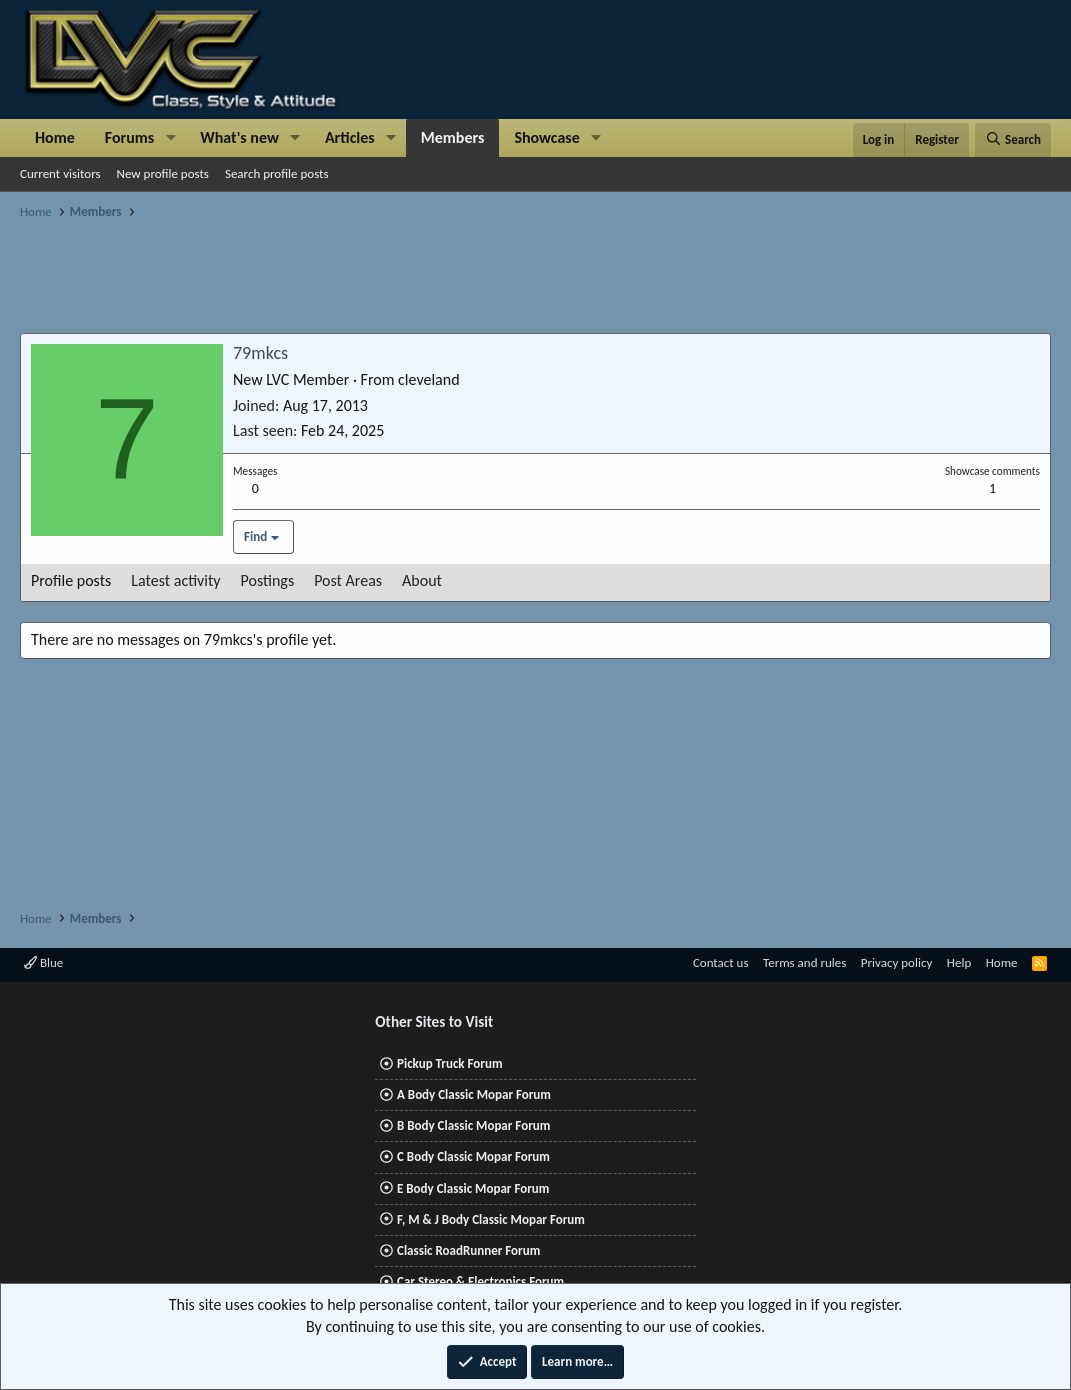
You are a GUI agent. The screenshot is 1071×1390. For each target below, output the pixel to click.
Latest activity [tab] (175, 580)
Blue (43, 962)
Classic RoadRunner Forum (468, 1250)
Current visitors (60, 173)
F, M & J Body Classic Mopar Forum (491, 1219)
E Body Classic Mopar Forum (473, 1188)
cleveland (429, 379)
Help (959, 962)
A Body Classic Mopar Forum (474, 1094)
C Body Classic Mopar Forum (473, 1156)
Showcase (546, 137)
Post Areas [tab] (348, 580)
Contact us (721, 962)
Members (453, 137)
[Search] (1013, 140)
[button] (170, 138)
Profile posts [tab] (71, 580)
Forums (129, 137)
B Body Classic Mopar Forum (473, 1125)
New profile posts (163, 173)
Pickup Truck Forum (449, 1063)
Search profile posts (277, 173)
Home (55, 137)
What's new (239, 137)
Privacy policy (897, 962)
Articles (350, 137)
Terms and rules (804, 962)
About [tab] (422, 580)
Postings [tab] (268, 580)
